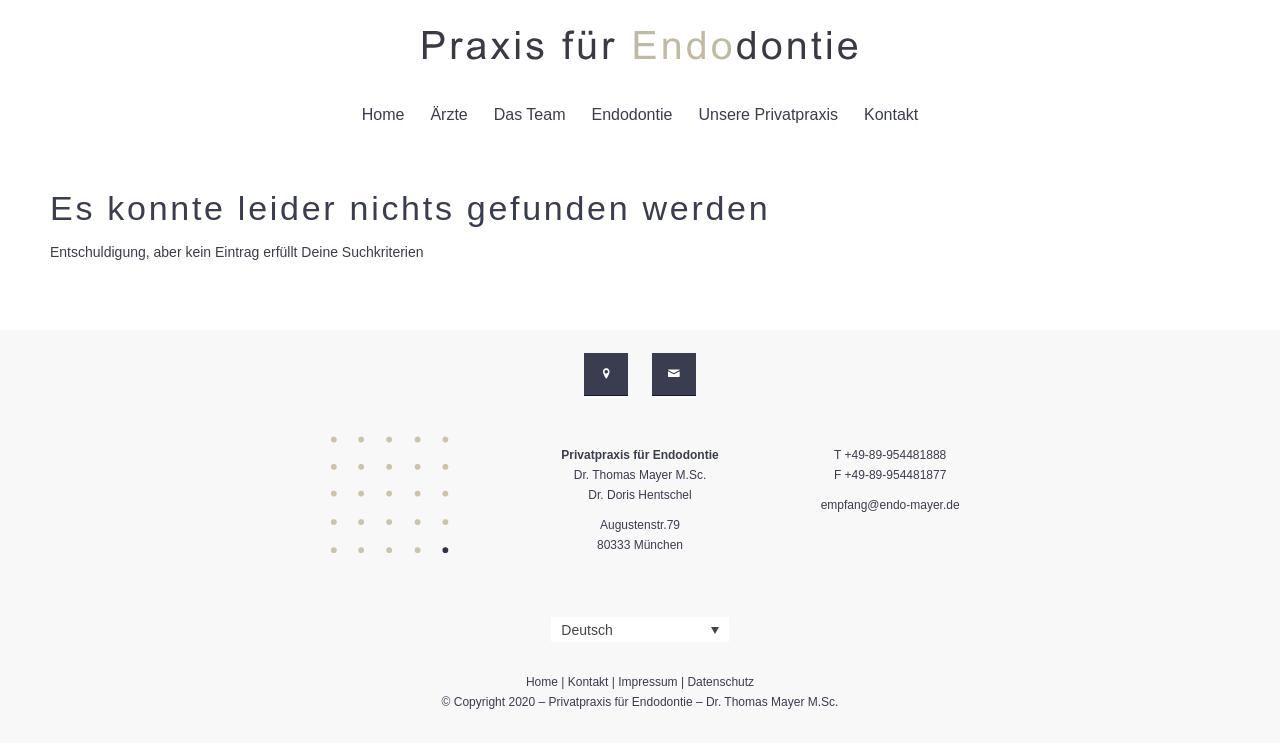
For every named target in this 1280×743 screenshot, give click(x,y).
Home (542, 682)
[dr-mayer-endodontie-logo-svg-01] (640, 45)
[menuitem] (383, 115)
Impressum (647, 682)
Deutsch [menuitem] (586, 630)
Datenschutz (720, 682)
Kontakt (588, 682)
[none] (639, 629)
